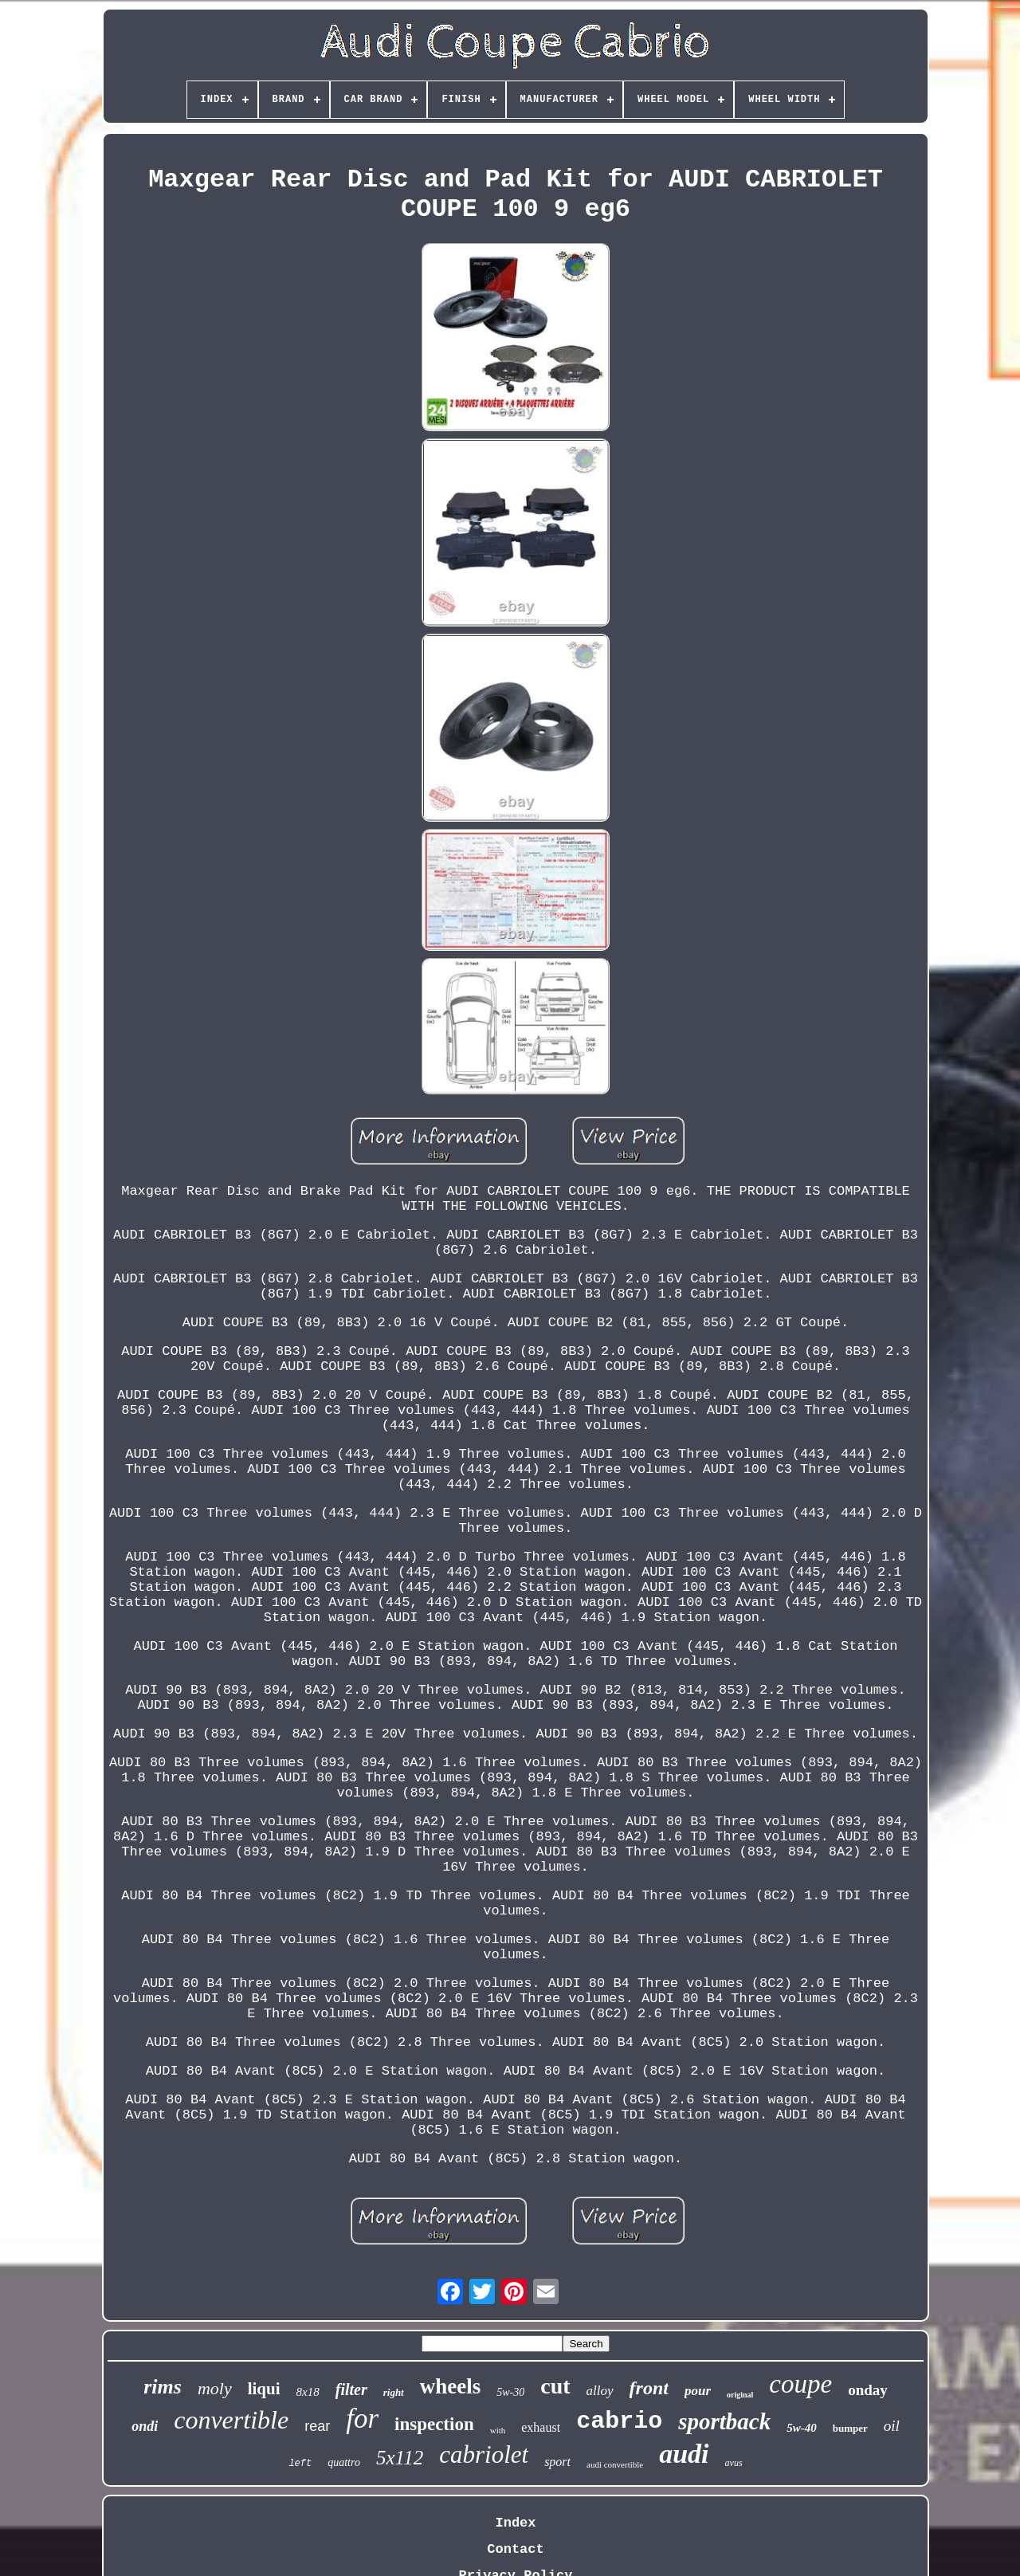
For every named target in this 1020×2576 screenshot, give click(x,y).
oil (892, 2425)
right (393, 2392)
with (498, 2430)
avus (734, 2462)
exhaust (540, 2427)
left (300, 2463)
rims (162, 2386)
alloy (600, 2390)
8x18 (308, 2392)
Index (515, 2523)
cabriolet (483, 2454)
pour (698, 2390)
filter (351, 2389)
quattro (344, 2462)
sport (557, 2461)
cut (555, 2386)
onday (868, 2390)
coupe (800, 2384)
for (362, 2418)
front (649, 2388)
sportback (724, 2421)
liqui (264, 2388)
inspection (434, 2424)
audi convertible (614, 2464)
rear (317, 2426)
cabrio (619, 2421)
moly (215, 2388)
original (740, 2394)
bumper (850, 2428)
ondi (144, 2426)
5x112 (399, 2457)
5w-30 (510, 2392)
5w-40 (802, 2427)
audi (683, 2453)
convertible (231, 2419)
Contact (515, 2549)
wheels (450, 2386)
